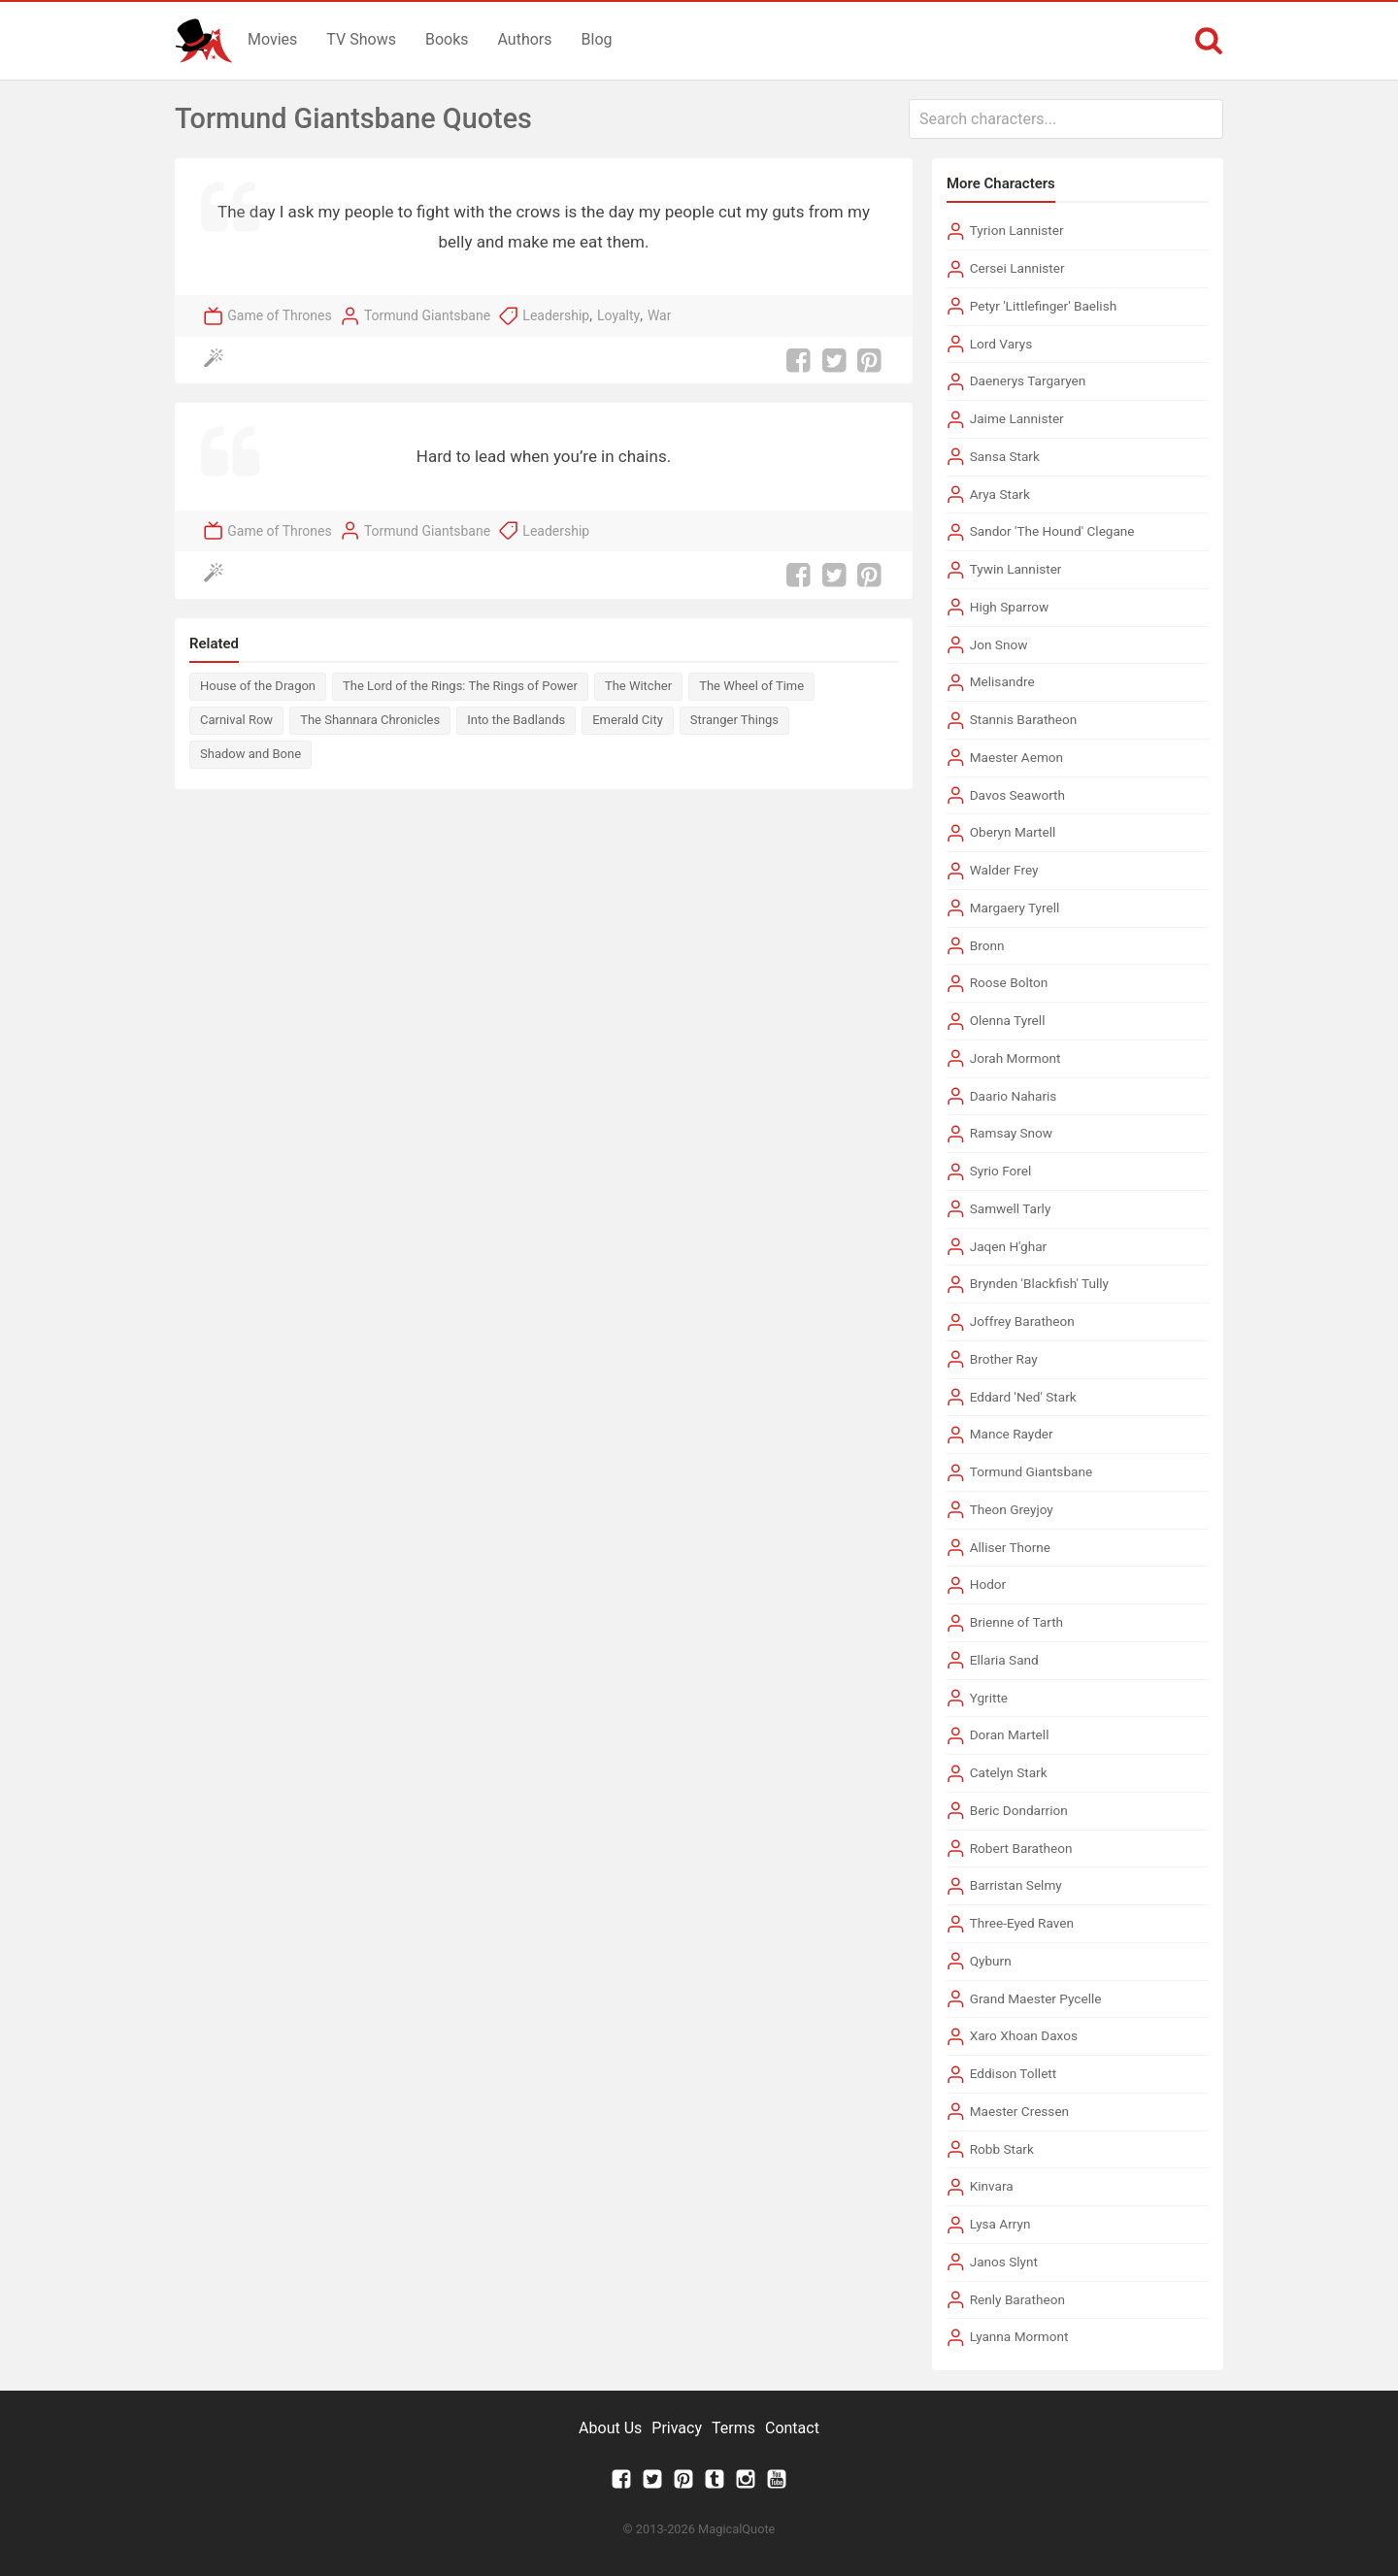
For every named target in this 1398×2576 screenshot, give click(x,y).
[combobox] (1066, 119)
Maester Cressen (1019, 2111)
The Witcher (638, 685)
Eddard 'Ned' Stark (1023, 1396)
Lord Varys (1001, 343)
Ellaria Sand (1004, 1660)
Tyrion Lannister (1017, 230)
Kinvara (992, 2186)
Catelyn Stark (1009, 1772)
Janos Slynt (1004, 2261)
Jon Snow (999, 644)
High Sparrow (1009, 606)
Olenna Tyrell (1008, 1020)
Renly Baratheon (1017, 2299)
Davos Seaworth (1017, 795)
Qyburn (991, 1960)
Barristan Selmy (1016, 1885)
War (660, 315)
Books (447, 39)
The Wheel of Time (751, 685)
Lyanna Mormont (1019, 2336)
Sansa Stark (1005, 456)
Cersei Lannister (1017, 268)
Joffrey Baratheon (1022, 1321)
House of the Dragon (258, 685)
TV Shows (361, 39)
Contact (792, 2428)
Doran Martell (1009, 1734)
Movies (272, 39)
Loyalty (618, 315)
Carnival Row (236, 719)
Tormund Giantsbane (427, 315)
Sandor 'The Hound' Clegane (1052, 531)
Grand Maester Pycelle (1036, 1998)
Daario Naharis (1013, 1096)
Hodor (988, 1584)
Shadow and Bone (250, 753)
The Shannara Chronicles (370, 719)
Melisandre (1002, 681)
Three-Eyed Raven (1022, 1923)
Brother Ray (1004, 1359)
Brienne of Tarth (1016, 1622)
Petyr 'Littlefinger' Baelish (1043, 306)
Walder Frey (1004, 869)
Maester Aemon (1016, 757)
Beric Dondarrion (1019, 1810)
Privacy (676, 2428)
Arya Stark (1000, 494)
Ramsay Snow (1011, 1132)
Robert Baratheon (1021, 1848)
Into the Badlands (516, 719)
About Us (610, 2428)
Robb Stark (1002, 2149)
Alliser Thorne (1010, 1547)
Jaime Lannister (1017, 418)
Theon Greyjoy (1011, 1509)
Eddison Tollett (1013, 2073)
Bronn (987, 945)
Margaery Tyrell (1015, 907)
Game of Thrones (279, 315)
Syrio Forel (1001, 1170)
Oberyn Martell (1013, 832)
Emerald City (627, 719)
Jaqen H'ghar (1009, 1246)
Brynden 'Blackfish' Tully (1039, 1283)
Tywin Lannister (1016, 569)
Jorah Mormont (1015, 1058)
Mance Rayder (1011, 1433)
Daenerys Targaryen (1028, 380)
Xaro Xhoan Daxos (1024, 2035)
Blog (597, 39)
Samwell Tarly (1010, 1208)
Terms (733, 2428)
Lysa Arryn (1000, 2223)
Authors (525, 39)
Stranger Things (734, 719)
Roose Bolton (1009, 982)
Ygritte (989, 1697)
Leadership (555, 315)
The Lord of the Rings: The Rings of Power (460, 685)
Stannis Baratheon (1024, 719)
